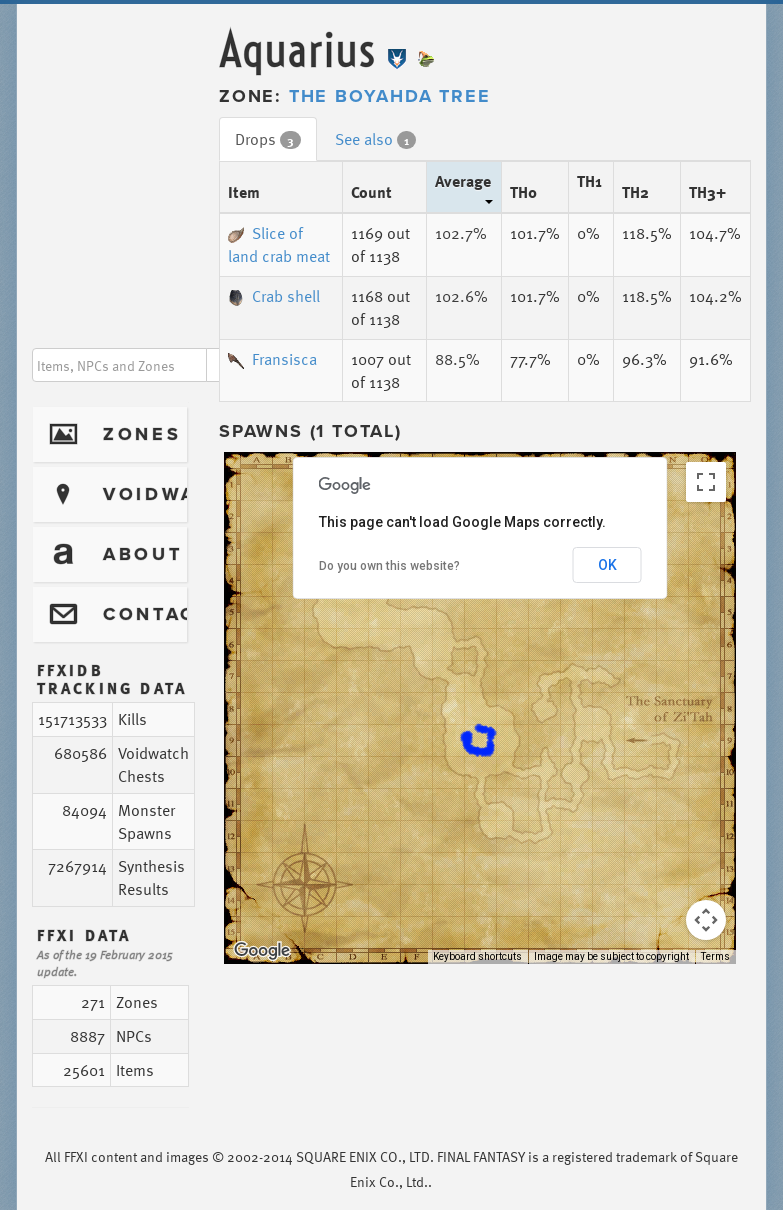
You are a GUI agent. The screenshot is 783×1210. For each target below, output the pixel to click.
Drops (268, 139)
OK (607, 565)
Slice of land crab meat (279, 244)
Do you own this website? (389, 566)
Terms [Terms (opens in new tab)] (715, 956)
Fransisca (272, 359)
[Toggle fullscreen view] (706, 482)
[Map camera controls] (706, 920)
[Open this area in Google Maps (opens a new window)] (262, 951)
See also (375, 139)
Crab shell (274, 296)
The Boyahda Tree (390, 96)
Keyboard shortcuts (477, 956)
